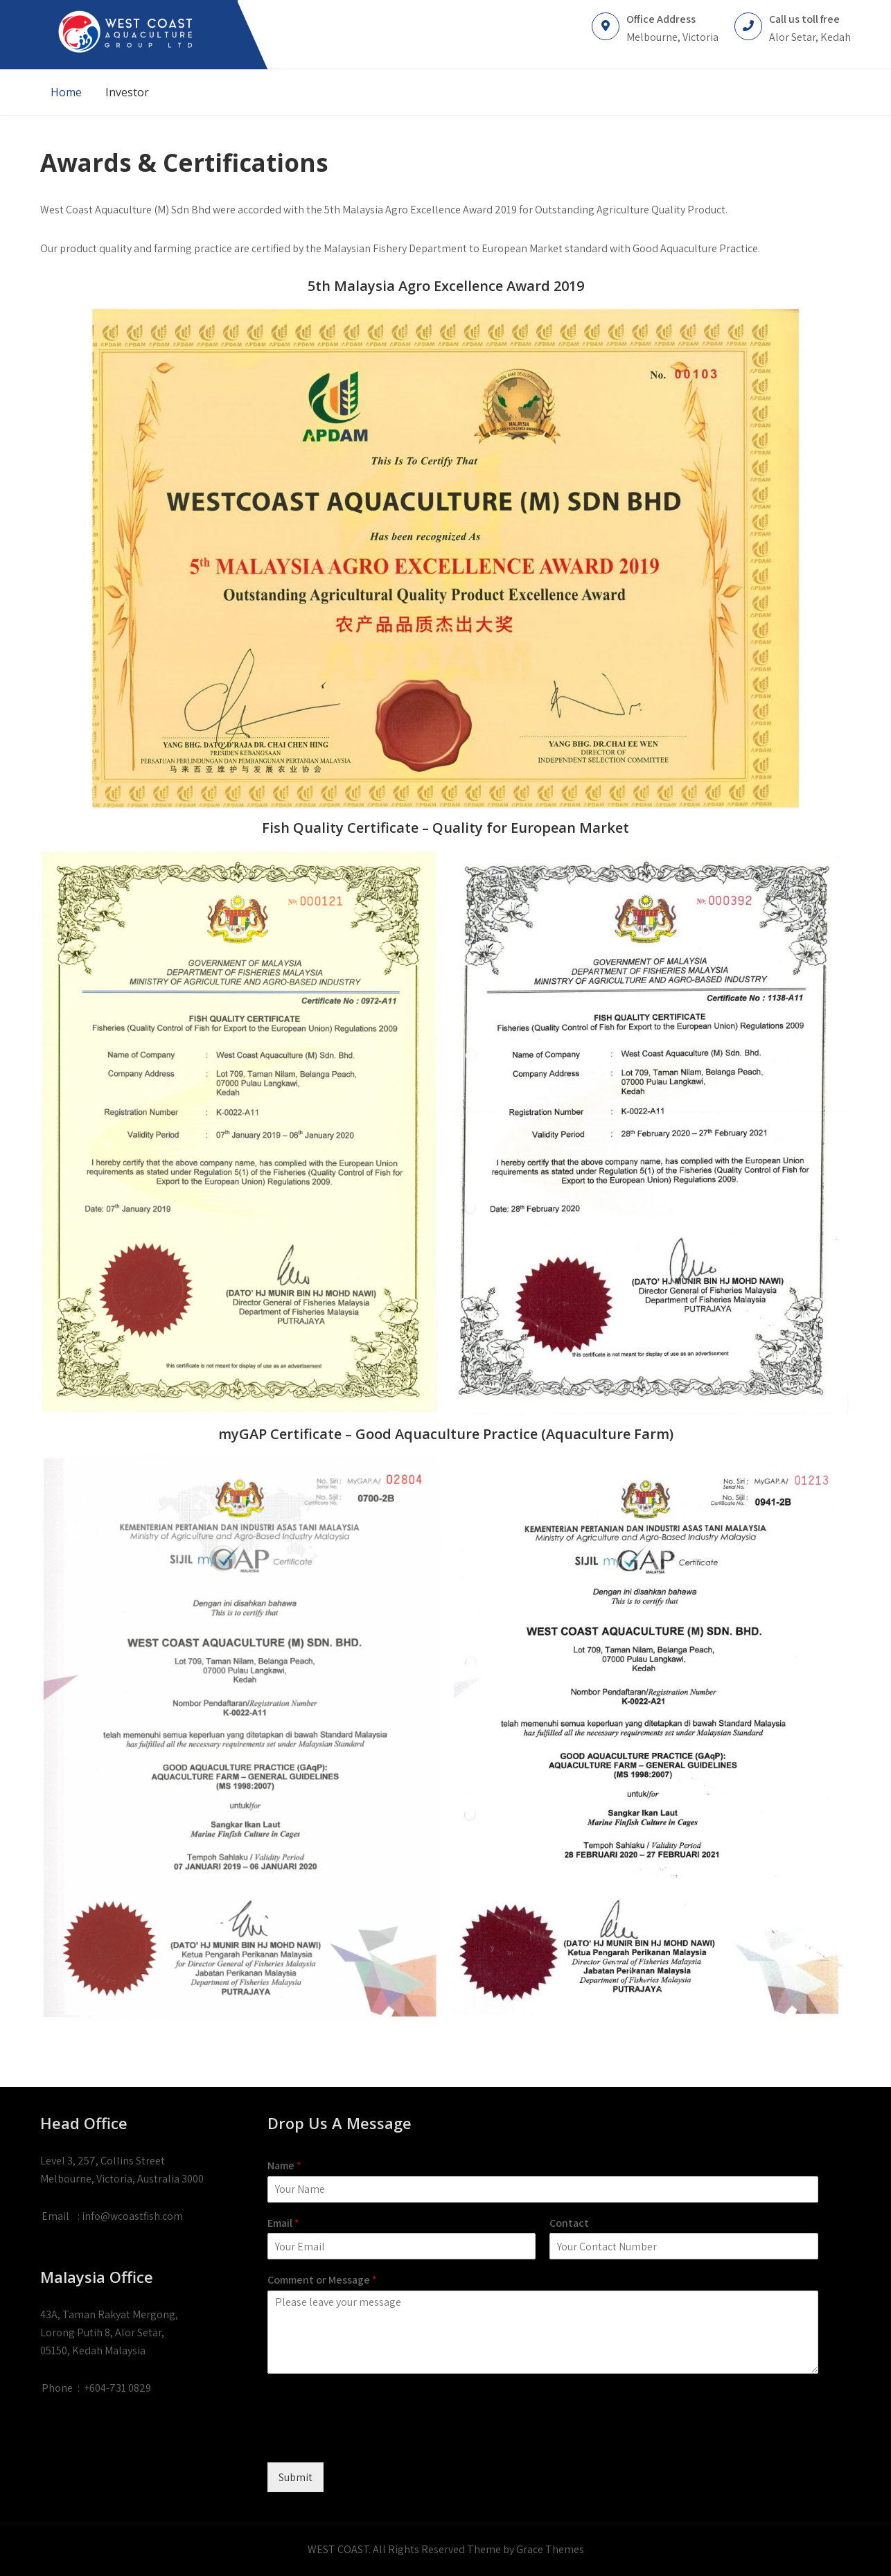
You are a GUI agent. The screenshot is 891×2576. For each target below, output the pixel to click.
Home (66, 92)
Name (284, 2166)
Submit (295, 2477)
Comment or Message (322, 2280)
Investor (127, 92)
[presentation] (372, 2439)
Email (283, 2223)
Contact (569, 2223)
